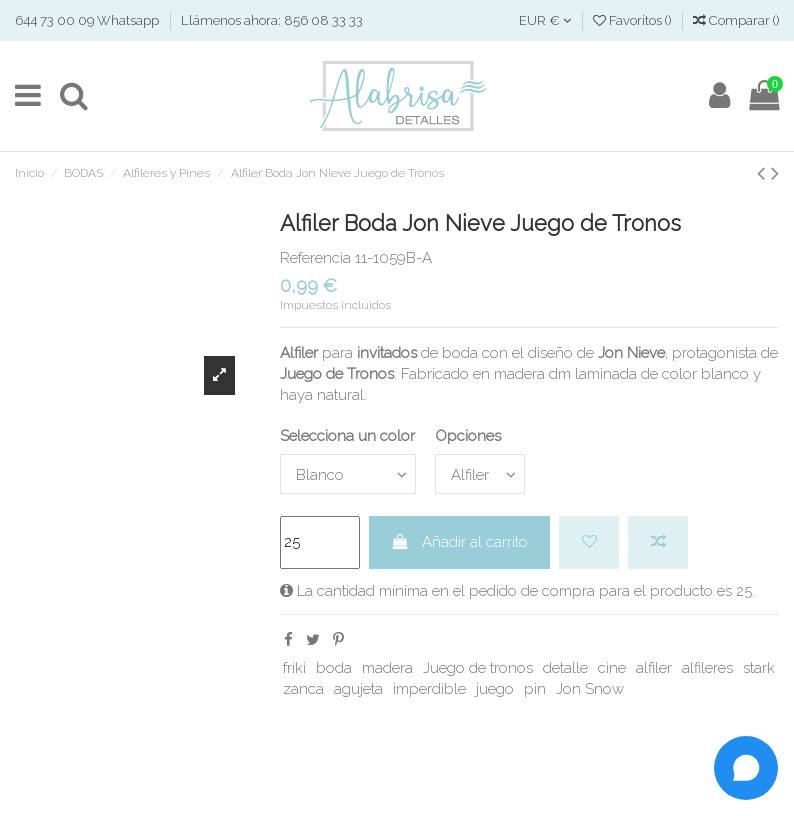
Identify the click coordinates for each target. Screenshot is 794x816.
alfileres (707, 668)
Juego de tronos (478, 668)
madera (387, 668)
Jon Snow (590, 689)
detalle (565, 668)
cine (612, 668)
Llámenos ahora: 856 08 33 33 (272, 20)
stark (759, 668)
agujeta (358, 689)
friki (294, 668)
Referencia (315, 258)
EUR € (545, 20)
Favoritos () (633, 20)
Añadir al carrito (459, 542)
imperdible (429, 689)
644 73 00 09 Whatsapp (88, 20)
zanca (303, 689)
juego (495, 689)
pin (535, 689)
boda (334, 668)
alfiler (654, 668)
